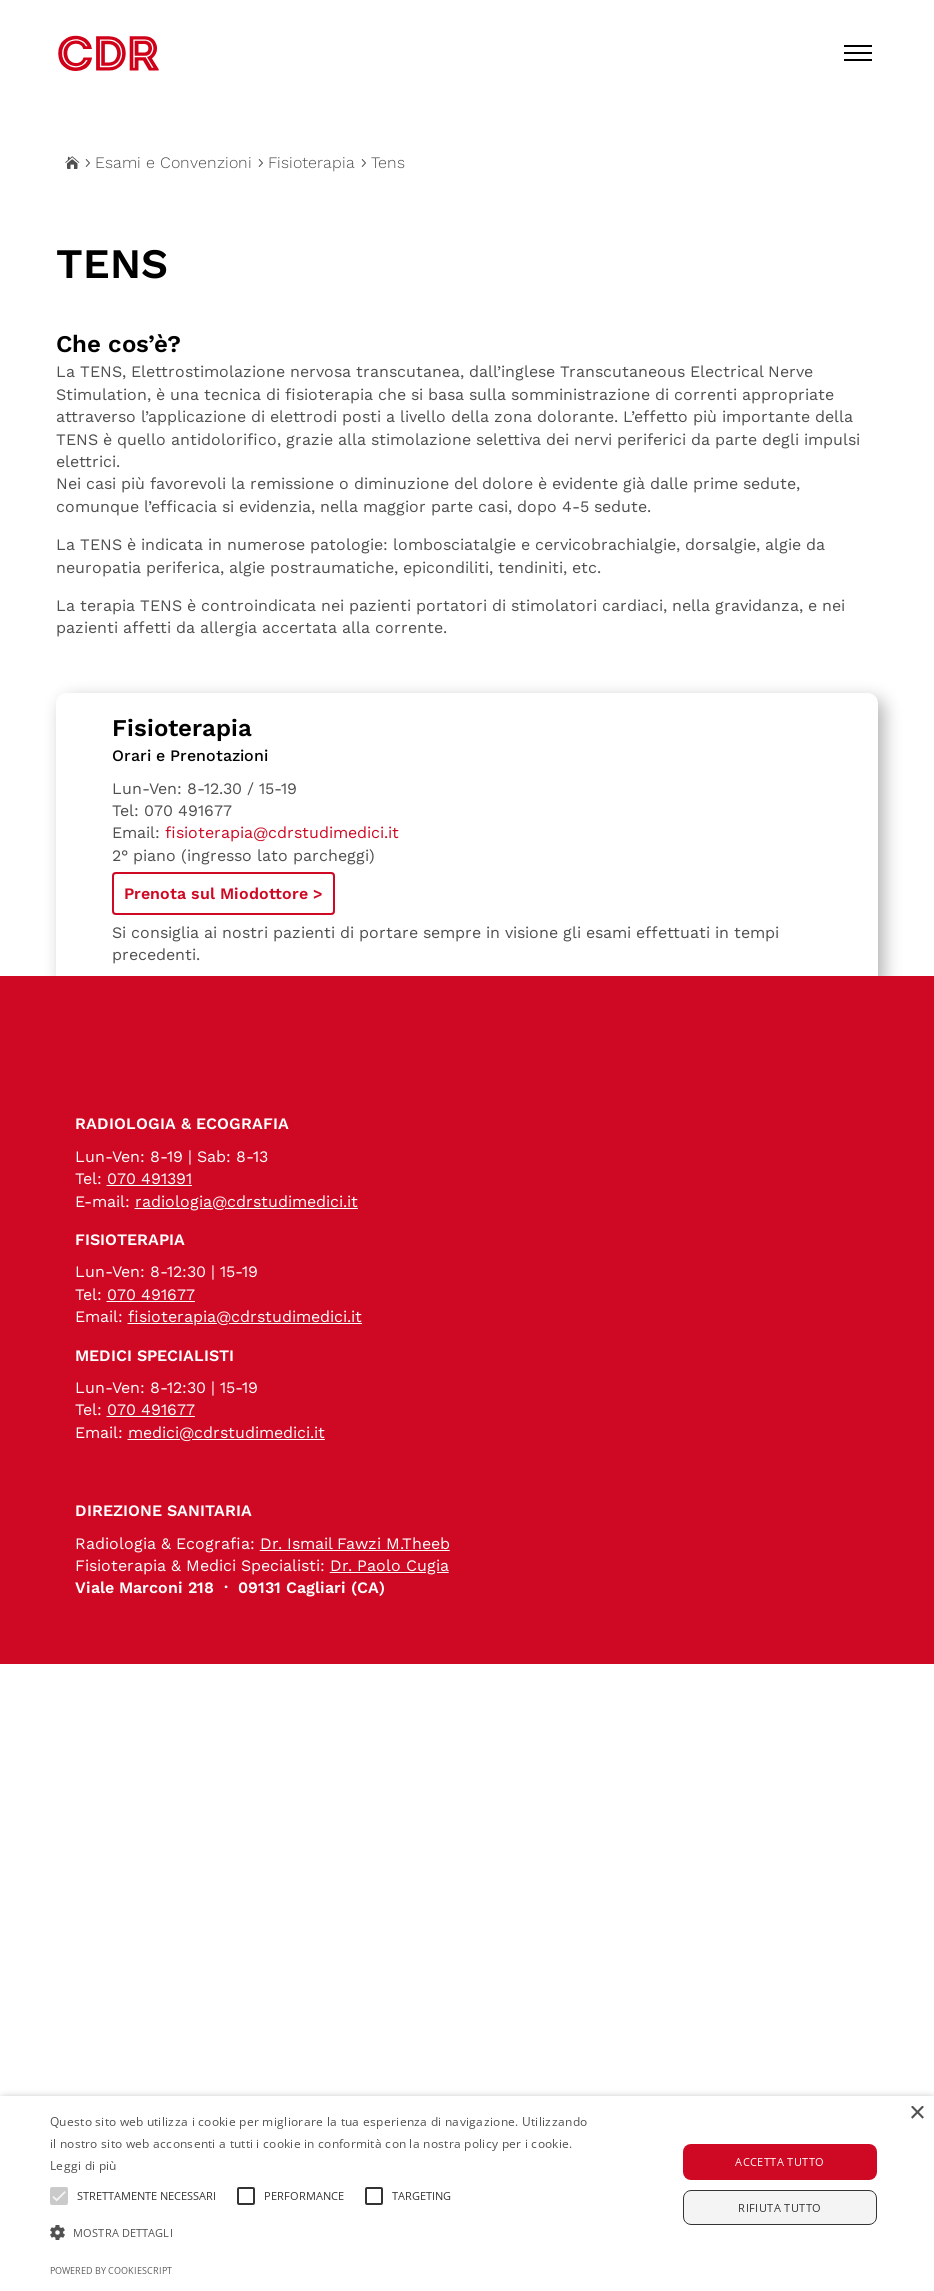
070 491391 (149, 1234)
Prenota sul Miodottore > (223, 893)
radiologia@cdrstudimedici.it (246, 1257)
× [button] (916, 2113)
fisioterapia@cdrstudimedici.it (282, 832)
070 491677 (188, 810)
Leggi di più (83, 2165)
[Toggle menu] (858, 53)
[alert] (467, 2193)
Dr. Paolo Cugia (389, 1621)
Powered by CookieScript (111, 2270)
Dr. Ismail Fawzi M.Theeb (355, 1599)
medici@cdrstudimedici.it (226, 1488)
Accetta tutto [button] (779, 2161)
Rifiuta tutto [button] (779, 2207)
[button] (321, 2233)
